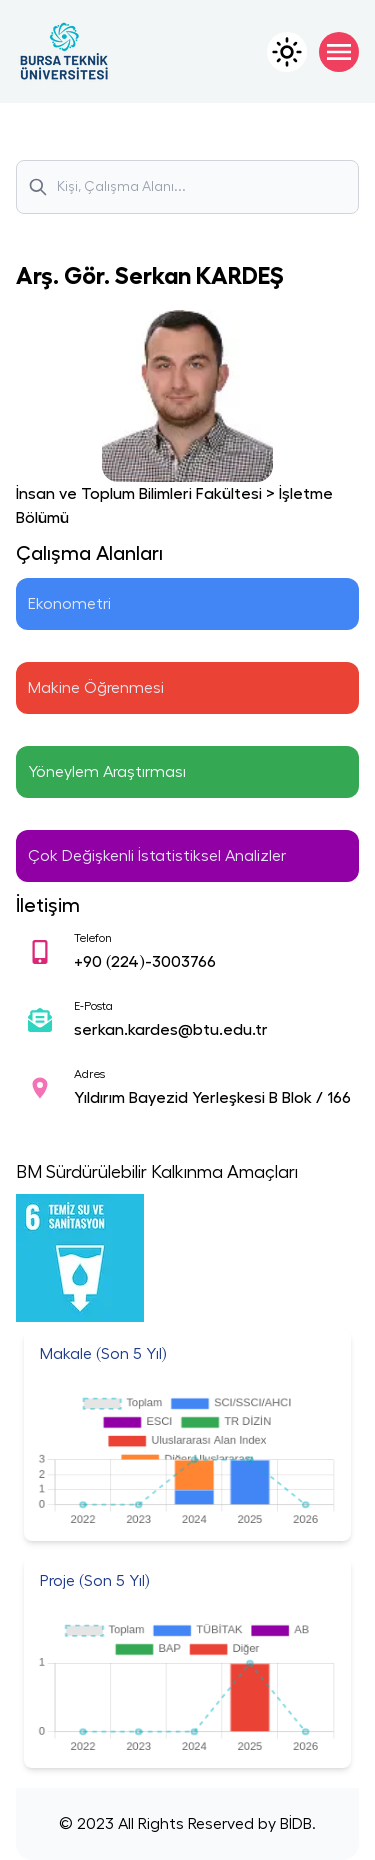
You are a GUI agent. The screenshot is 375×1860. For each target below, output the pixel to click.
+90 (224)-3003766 (145, 962)
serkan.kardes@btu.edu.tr (171, 1030)
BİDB (294, 1824)
